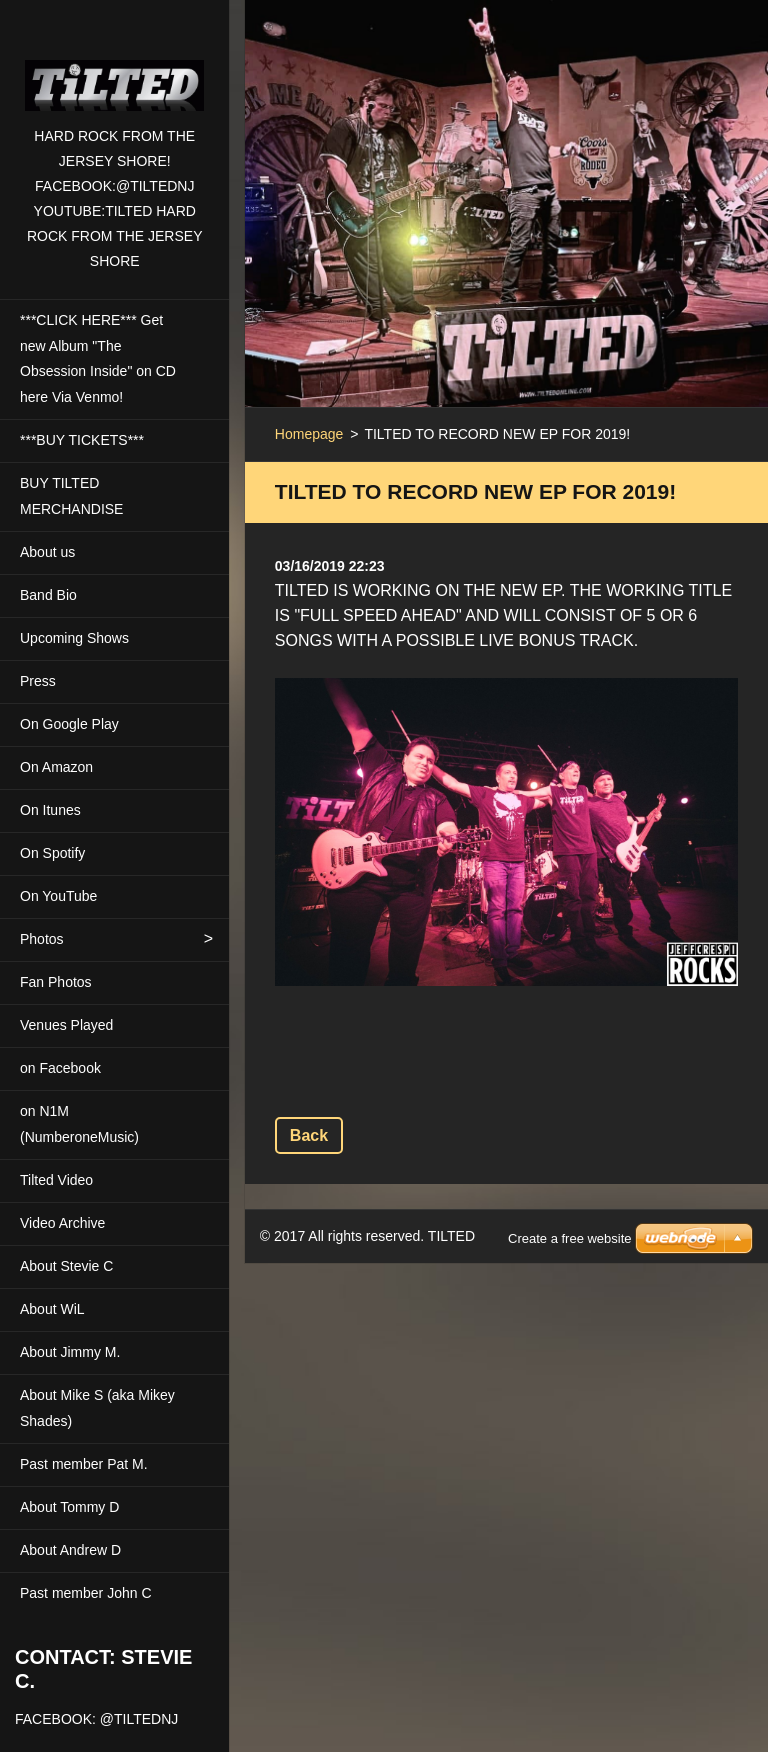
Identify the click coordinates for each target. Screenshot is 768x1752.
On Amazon (56, 767)
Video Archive (62, 1223)
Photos (42, 939)
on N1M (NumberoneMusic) (79, 1124)
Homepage (309, 434)
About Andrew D (70, 1550)
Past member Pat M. (84, 1464)
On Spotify (52, 853)
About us (47, 552)
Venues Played (66, 1025)
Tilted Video (56, 1180)
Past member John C (86, 1593)
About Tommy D (69, 1507)
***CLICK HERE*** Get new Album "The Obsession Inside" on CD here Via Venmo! (98, 359)
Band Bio (48, 595)
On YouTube (58, 896)
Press (38, 681)
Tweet (421, 1075)
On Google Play (69, 724)
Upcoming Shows (74, 638)
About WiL (52, 1309)
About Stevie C (66, 1266)
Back (309, 1135)
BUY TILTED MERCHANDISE (71, 496)
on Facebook (60, 1068)
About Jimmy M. (70, 1352)
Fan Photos (56, 982)
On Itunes (50, 810)
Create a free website (570, 1213)
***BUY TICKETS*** (82, 440)
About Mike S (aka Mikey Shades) (97, 1408)
